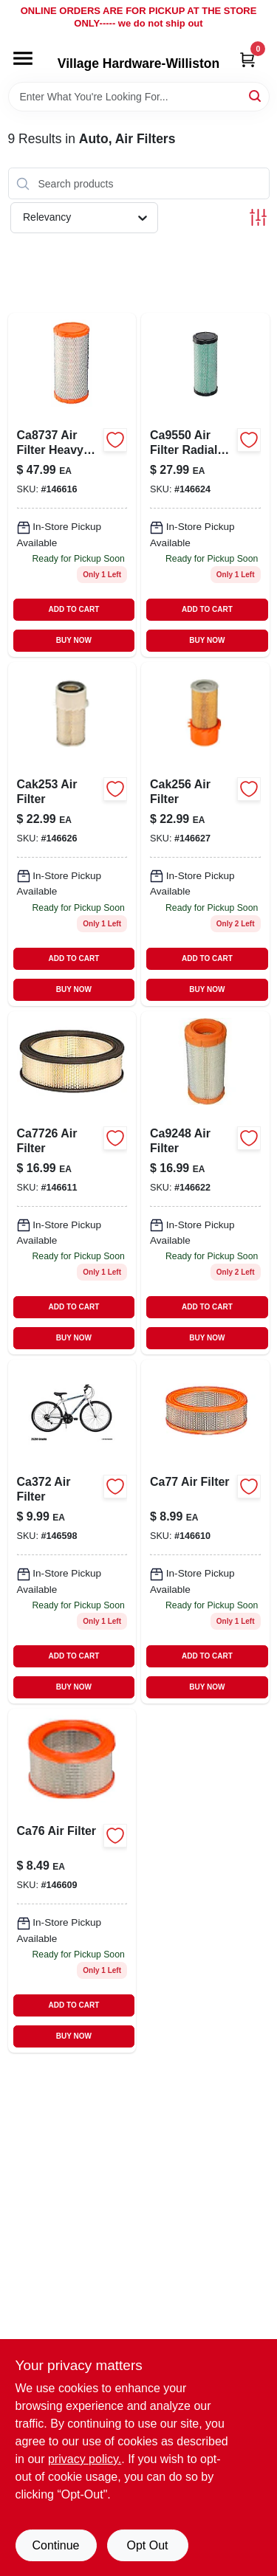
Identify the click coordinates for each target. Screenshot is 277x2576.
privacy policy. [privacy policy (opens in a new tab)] (84, 2459)
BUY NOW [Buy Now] (74, 640)
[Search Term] (139, 96)
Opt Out (147, 2545)
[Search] (256, 95)
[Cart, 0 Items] (247, 59)
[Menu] (23, 58)
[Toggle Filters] (258, 217)
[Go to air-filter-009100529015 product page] (72, 1183)
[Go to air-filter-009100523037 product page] (72, 1532)
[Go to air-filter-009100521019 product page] (72, 834)
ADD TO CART (74, 609)
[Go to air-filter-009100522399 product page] (205, 834)
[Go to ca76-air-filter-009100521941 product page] (72, 1881)
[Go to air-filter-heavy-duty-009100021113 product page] (72, 485)
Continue (55, 2545)
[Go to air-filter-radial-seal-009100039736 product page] (205, 485)
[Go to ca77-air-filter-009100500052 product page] (205, 1532)
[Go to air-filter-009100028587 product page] (205, 1183)
